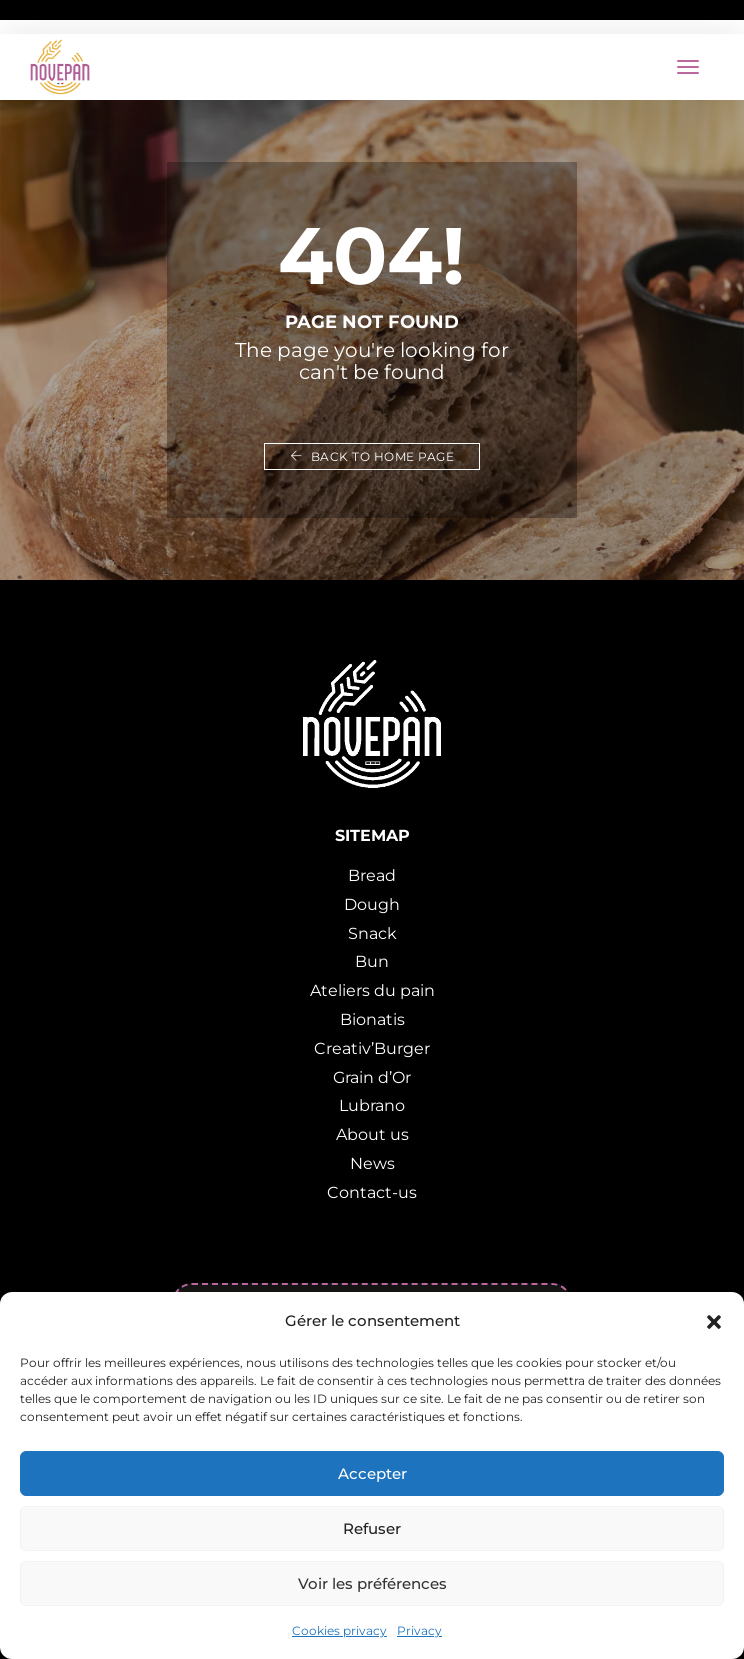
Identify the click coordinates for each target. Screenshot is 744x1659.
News (372, 1163)
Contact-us (372, 1192)
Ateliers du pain (372, 990)
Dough (372, 904)
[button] (714, 1321)
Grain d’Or (372, 1077)
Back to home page (372, 456)
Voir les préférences (372, 1583)
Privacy (419, 1630)
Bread (372, 875)
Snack (372, 933)
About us (372, 1134)
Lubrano (372, 1105)
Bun (372, 961)
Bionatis (372, 1019)
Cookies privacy (339, 1630)
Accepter (372, 1473)
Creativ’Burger (372, 1048)
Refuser (372, 1528)
